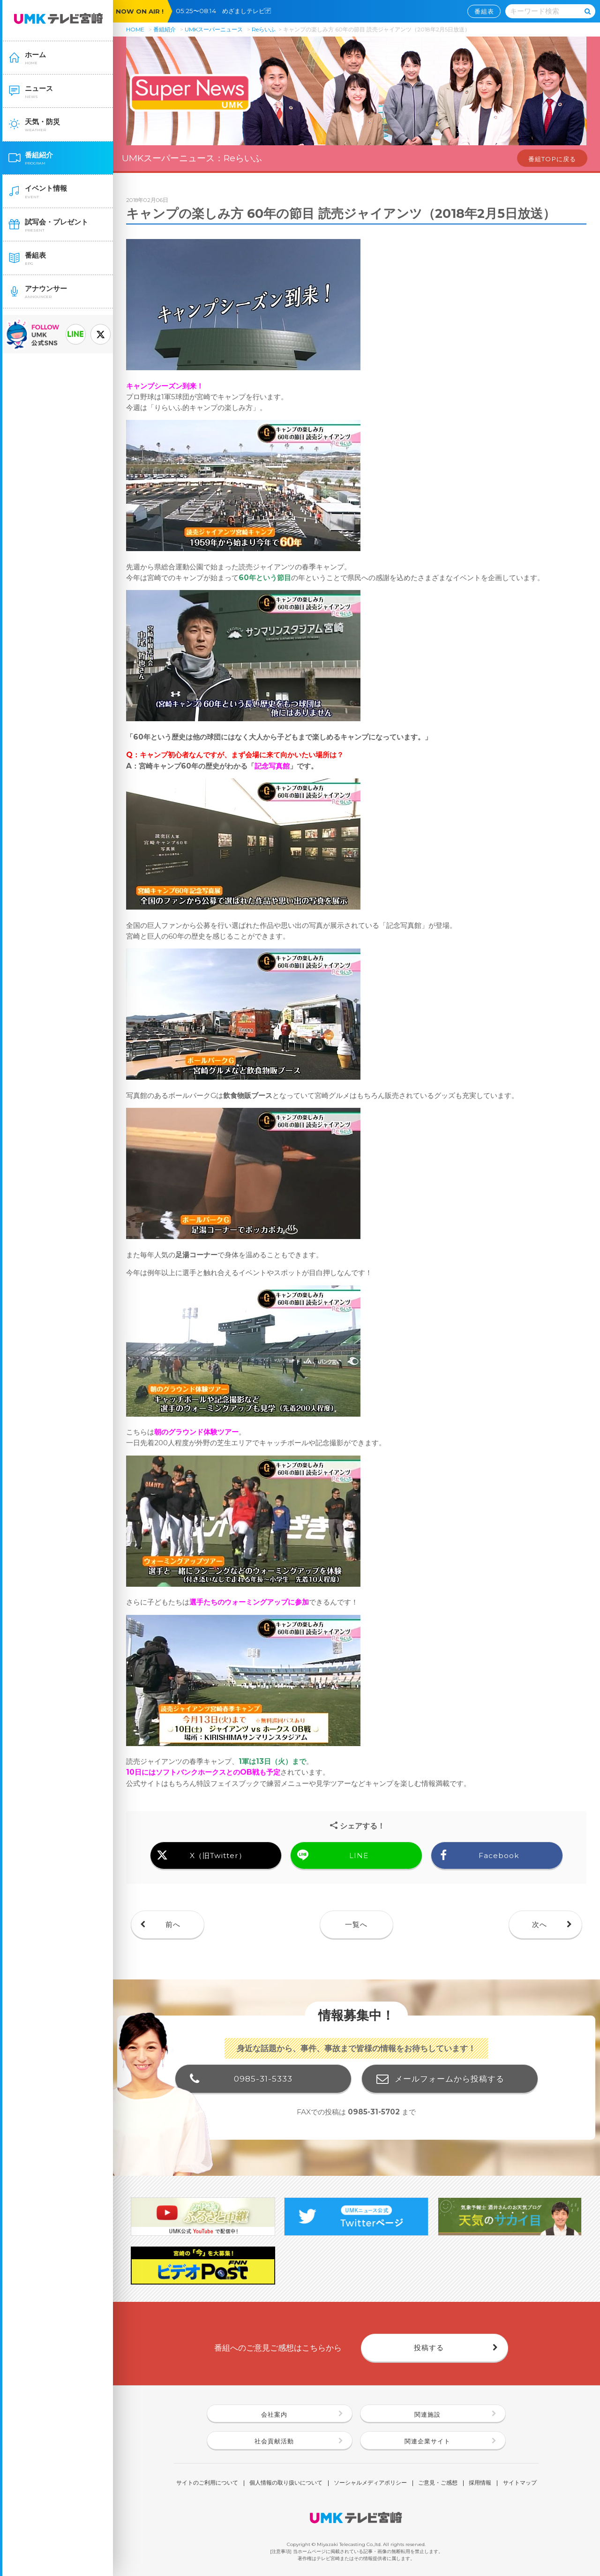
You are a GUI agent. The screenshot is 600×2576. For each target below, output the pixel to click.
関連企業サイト (427, 2441)
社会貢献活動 (274, 2441)
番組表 (484, 11)
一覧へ (356, 1924)
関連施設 (427, 2414)
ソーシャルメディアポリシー (370, 2483)
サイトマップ (520, 2483)
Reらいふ (264, 29)
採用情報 (480, 2483)
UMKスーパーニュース (214, 29)
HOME (135, 29)
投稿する (429, 2347)
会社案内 (274, 2414)
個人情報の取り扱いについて (285, 2483)
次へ (539, 1924)
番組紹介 (164, 29)
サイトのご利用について (207, 2483)
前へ (172, 1924)
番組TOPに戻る (552, 159)
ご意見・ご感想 (438, 2483)
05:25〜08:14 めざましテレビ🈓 (226, 11)
